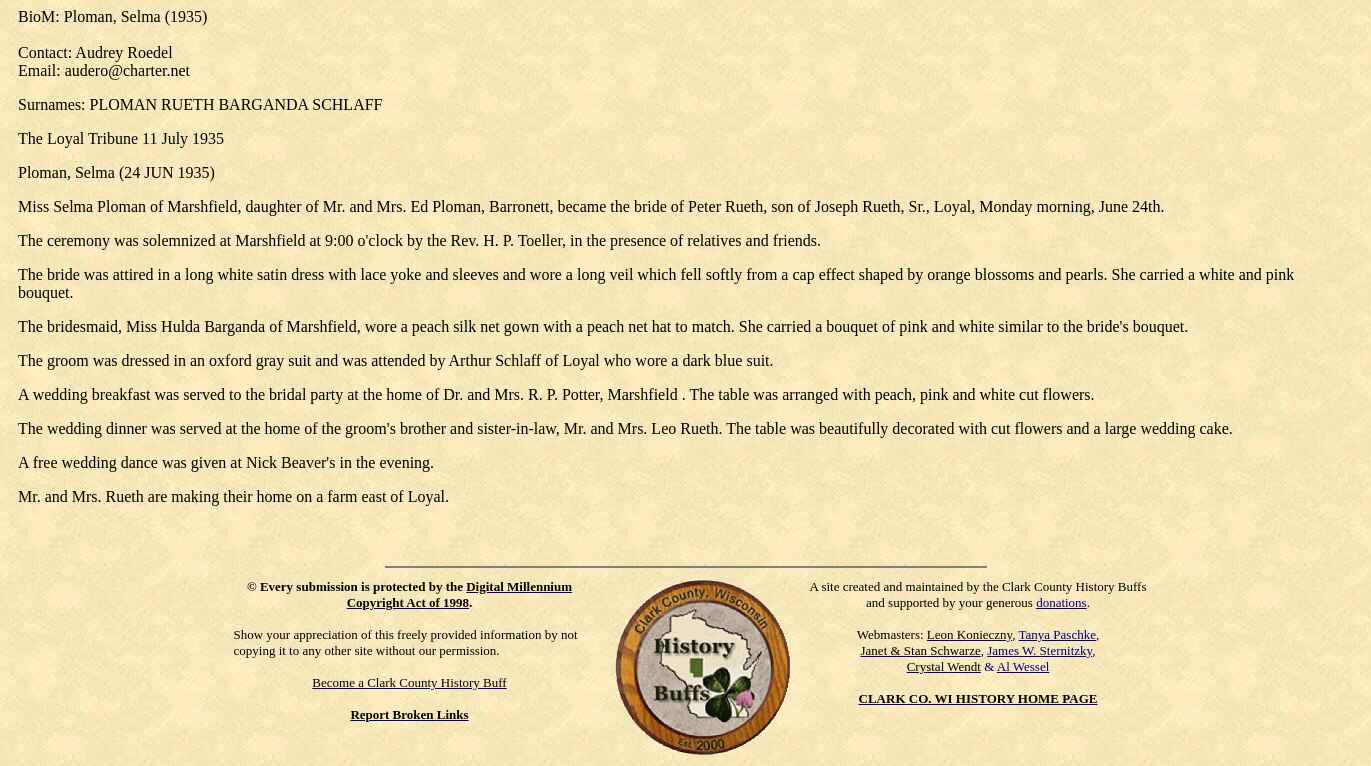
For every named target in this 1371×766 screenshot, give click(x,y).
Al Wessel (1023, 666)
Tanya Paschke (1057, 634)
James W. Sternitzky (1039, 650)
